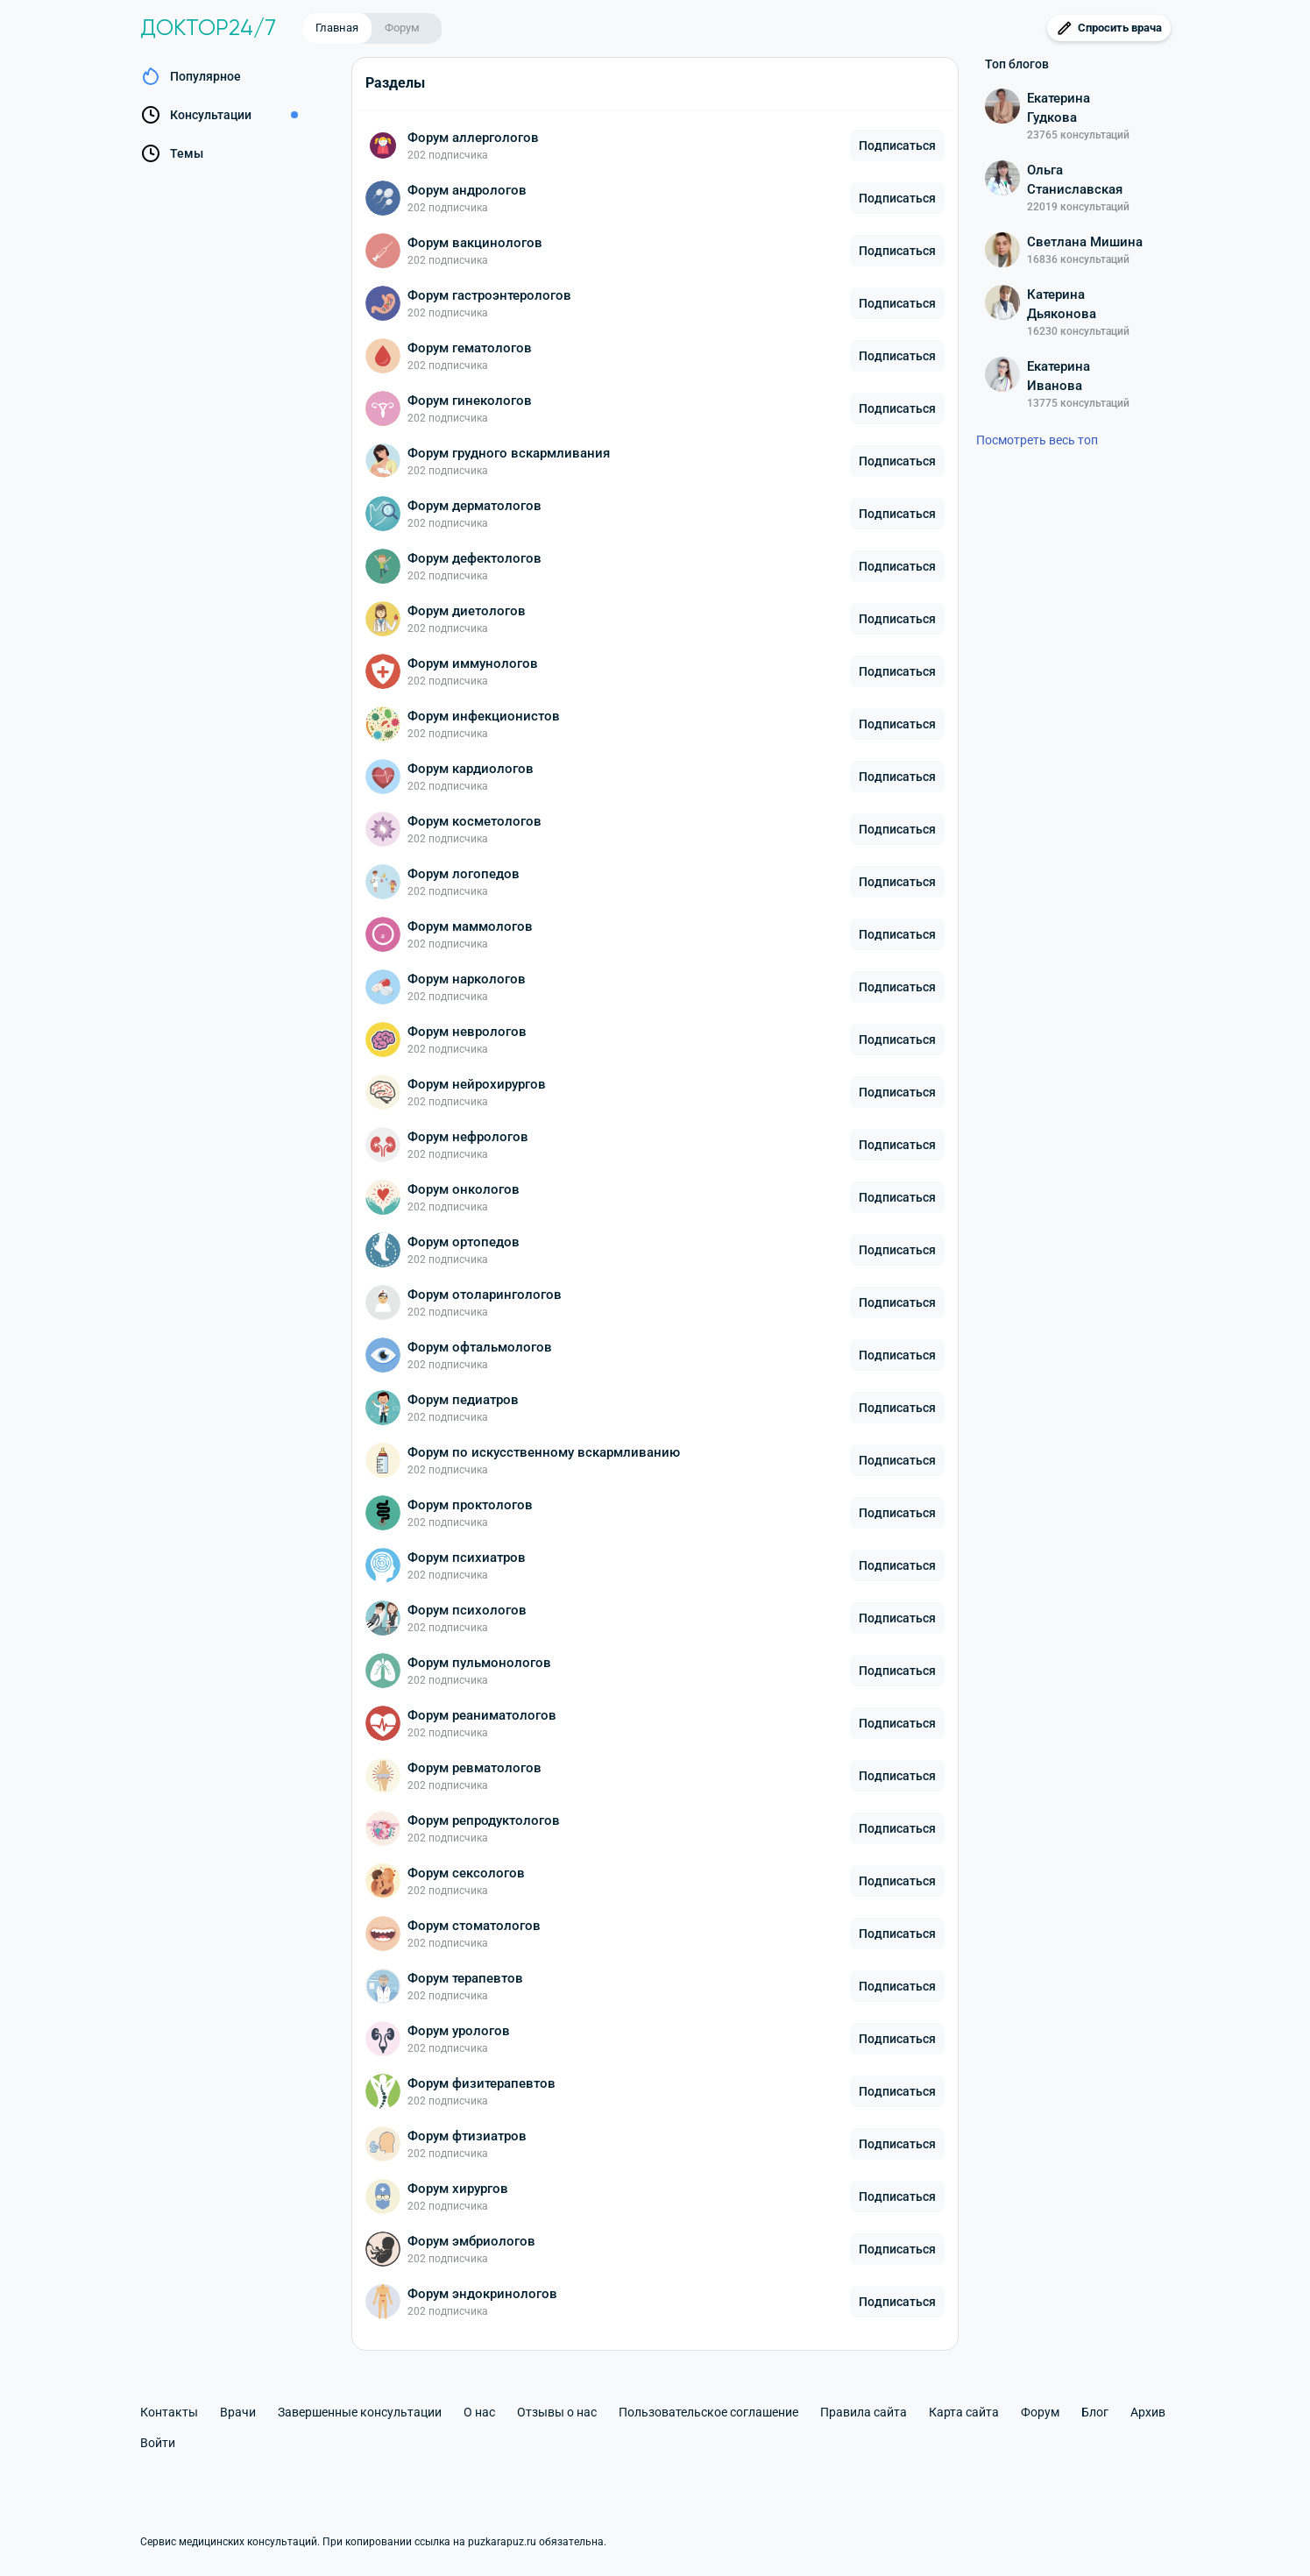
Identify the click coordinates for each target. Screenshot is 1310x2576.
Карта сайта (964, 2412)
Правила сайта (863, 2412)
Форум (402, 27)
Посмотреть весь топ (1037, 440)
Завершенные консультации (360, 2412)
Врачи (238, 2412)
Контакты (169, 2412)
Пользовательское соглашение (708, 2412)
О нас (479, 2412)
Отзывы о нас (557, 2412)
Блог (1094, 2412)
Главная (336, 27)
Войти (157, 2443)
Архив (1147, 2412)
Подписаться (897, 145)
